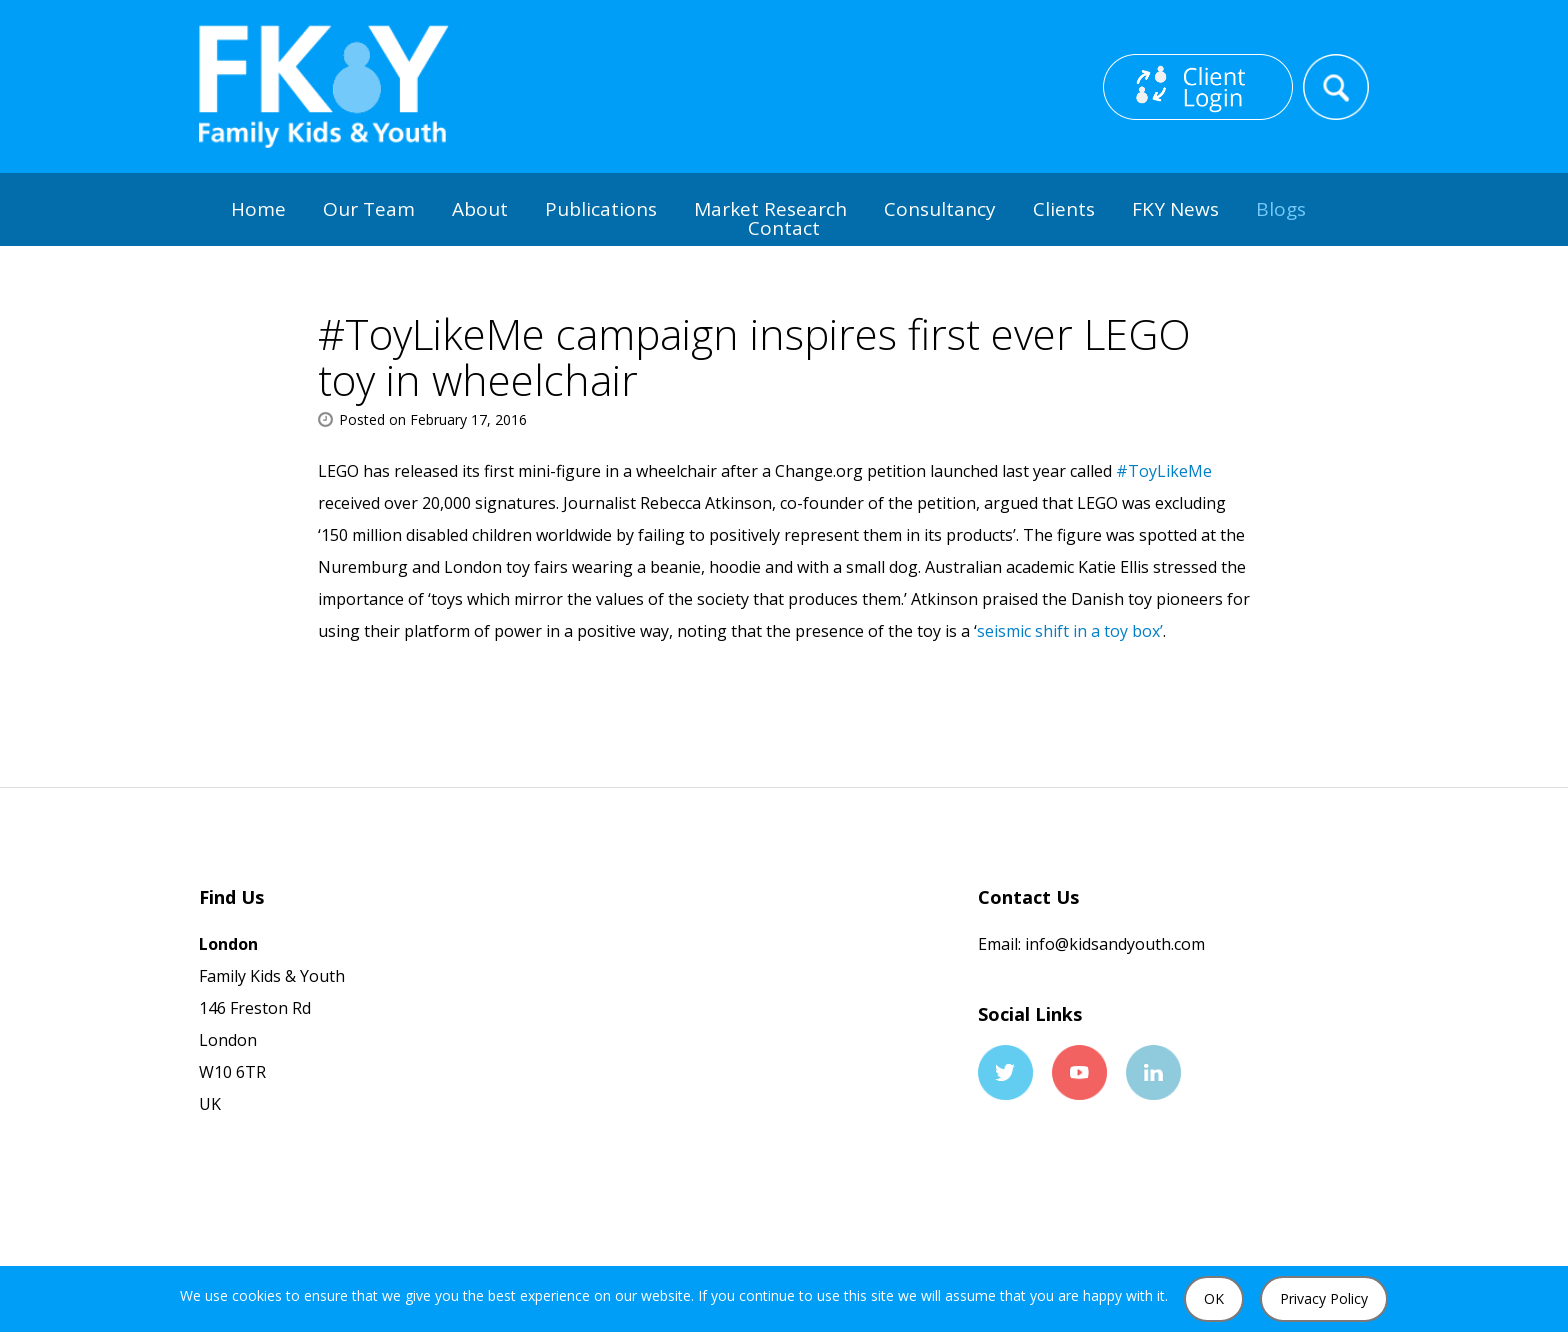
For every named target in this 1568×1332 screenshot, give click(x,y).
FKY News (1175, 209)
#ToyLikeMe (1164, 471)
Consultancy (940, 209)
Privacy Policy (1324, 1298)
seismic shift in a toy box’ (1070, 631)
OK (1214, 1298)
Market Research (770, 209)
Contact (784, 228)
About (480, 209)
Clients (1064, 209)
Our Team (369, 209)
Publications (601, 209)
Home (258, 209)
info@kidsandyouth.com (1113, 944)
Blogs (1281, 209)
